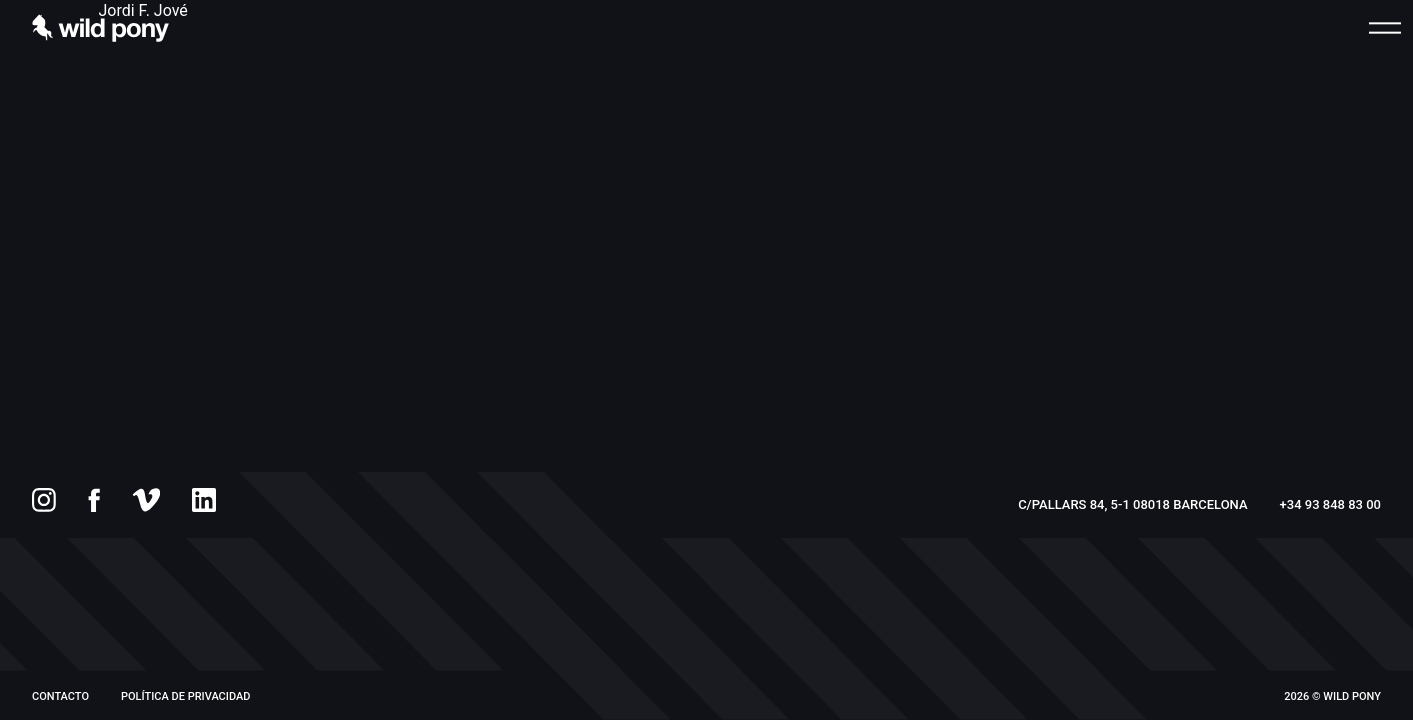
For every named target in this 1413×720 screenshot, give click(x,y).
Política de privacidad (185, 696)
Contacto (60, 696)
